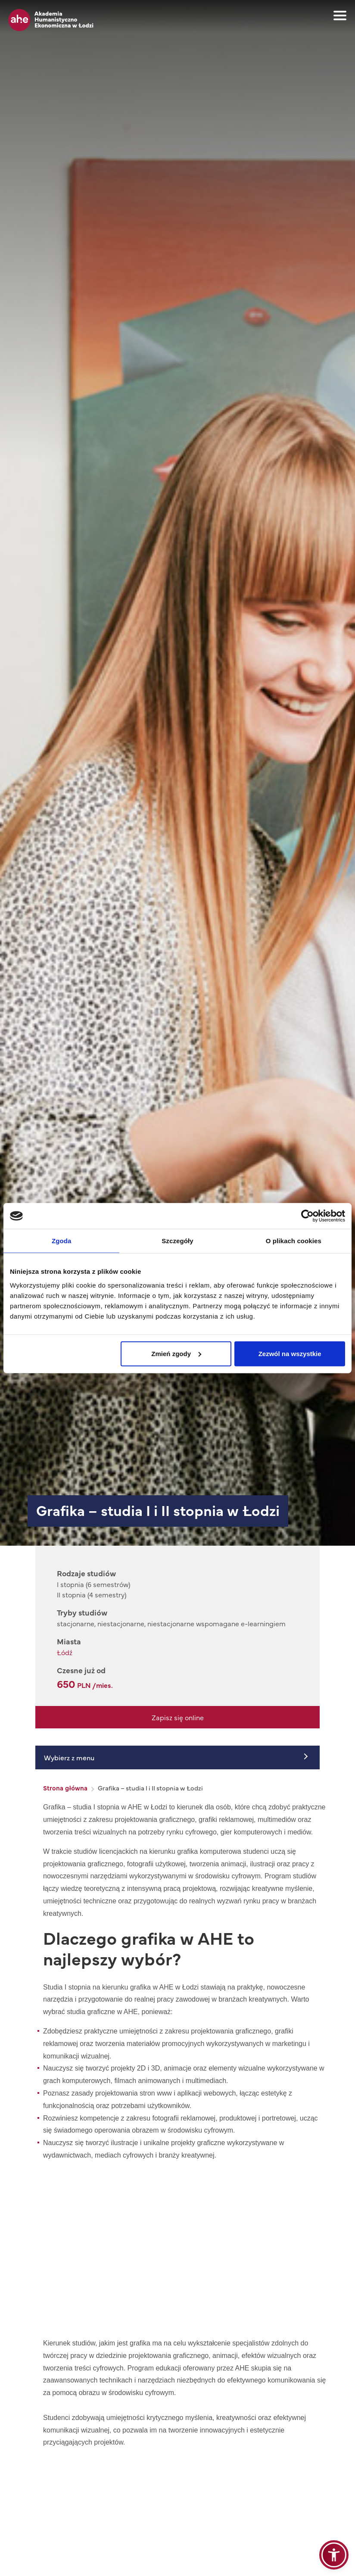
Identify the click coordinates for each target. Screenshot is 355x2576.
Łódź (64, 1652)
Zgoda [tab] (62, 1240)
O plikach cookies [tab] (293, 1240)
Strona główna (65, 1787)
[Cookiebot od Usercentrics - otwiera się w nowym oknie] (307, 1216)
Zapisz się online (178, 1717)
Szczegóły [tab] (177, 1240)
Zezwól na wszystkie (289, 1353)
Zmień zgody (176, 1353)
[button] (333, 2554)
